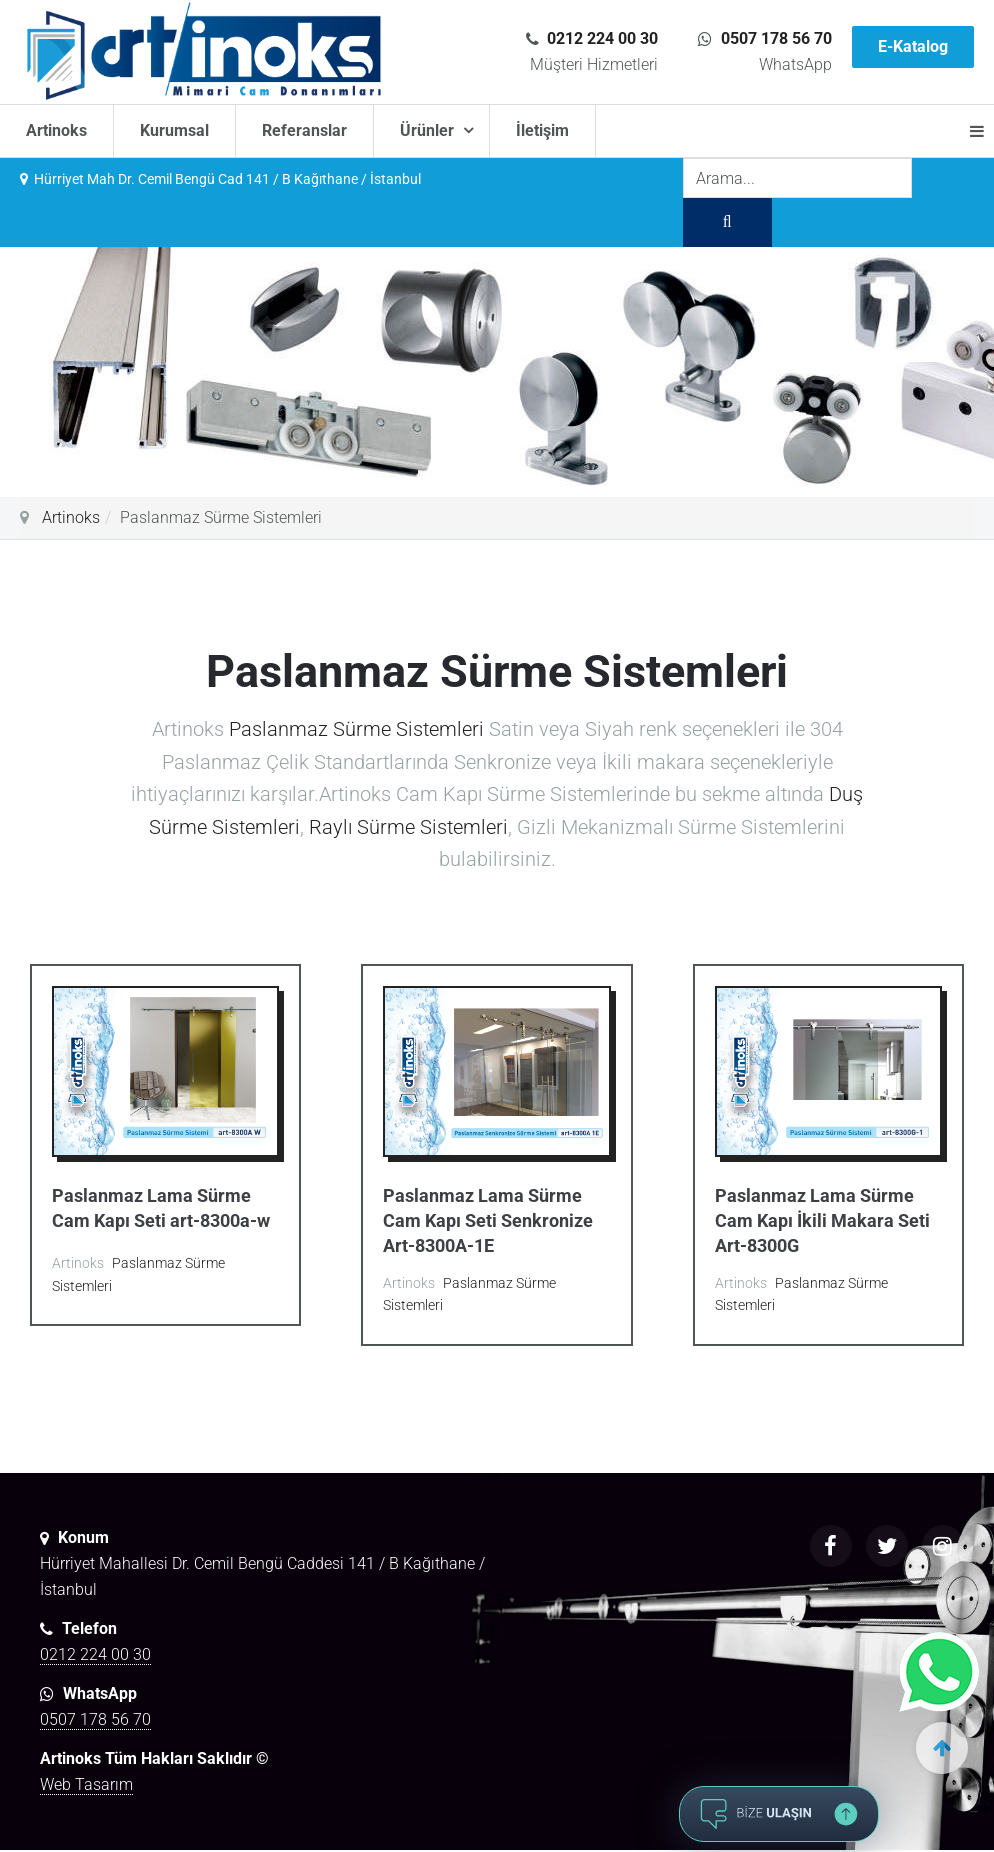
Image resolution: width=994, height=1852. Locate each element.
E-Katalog (913, 46)
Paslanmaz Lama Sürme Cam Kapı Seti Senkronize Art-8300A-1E (488, 1220)
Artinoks (56, 130)
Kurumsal (174, 130)
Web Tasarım (86, 1784)
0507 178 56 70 (776, 38)
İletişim (542, 130)
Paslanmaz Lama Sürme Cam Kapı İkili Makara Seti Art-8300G (822, 1220)
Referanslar (304, 130)
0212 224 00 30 (602, 38)
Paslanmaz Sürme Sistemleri (356, 729)
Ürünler (429, 130)
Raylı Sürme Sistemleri (408, 827)
